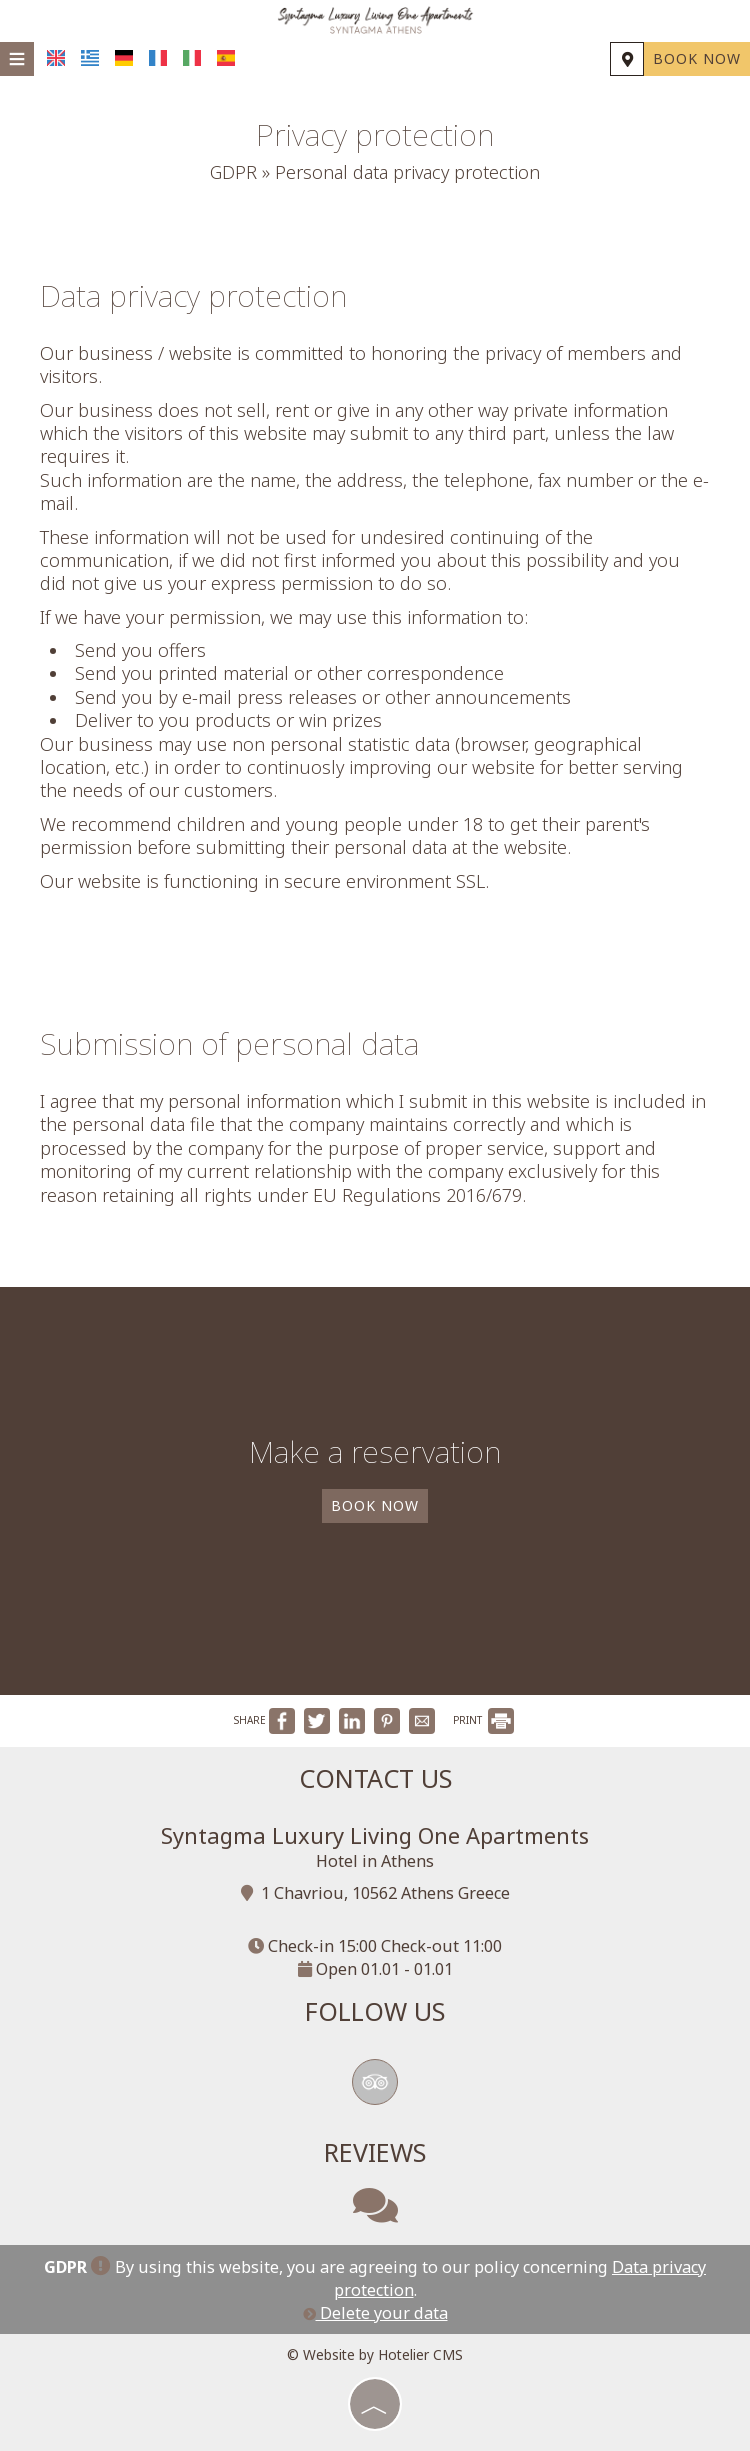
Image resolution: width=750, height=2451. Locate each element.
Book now (697, 58)
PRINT (483, 1720)
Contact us (375, 1778)
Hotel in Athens (375, 1861)
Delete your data (375, 2313)
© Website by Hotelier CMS (375, 2354)
